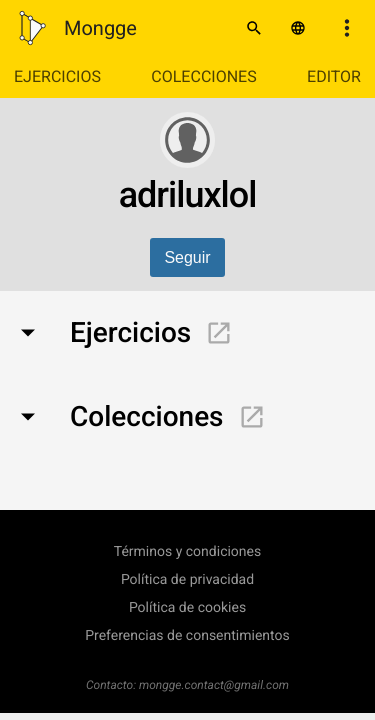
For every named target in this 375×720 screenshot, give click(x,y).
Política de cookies (187, 608)
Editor (334, 76)
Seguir (187, 257)
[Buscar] (254, 28)
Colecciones (203, 76)
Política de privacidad (187, 580)
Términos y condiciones (187, 552)
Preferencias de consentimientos (187, 636)
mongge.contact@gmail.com (214, 685)
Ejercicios (57, 76)
